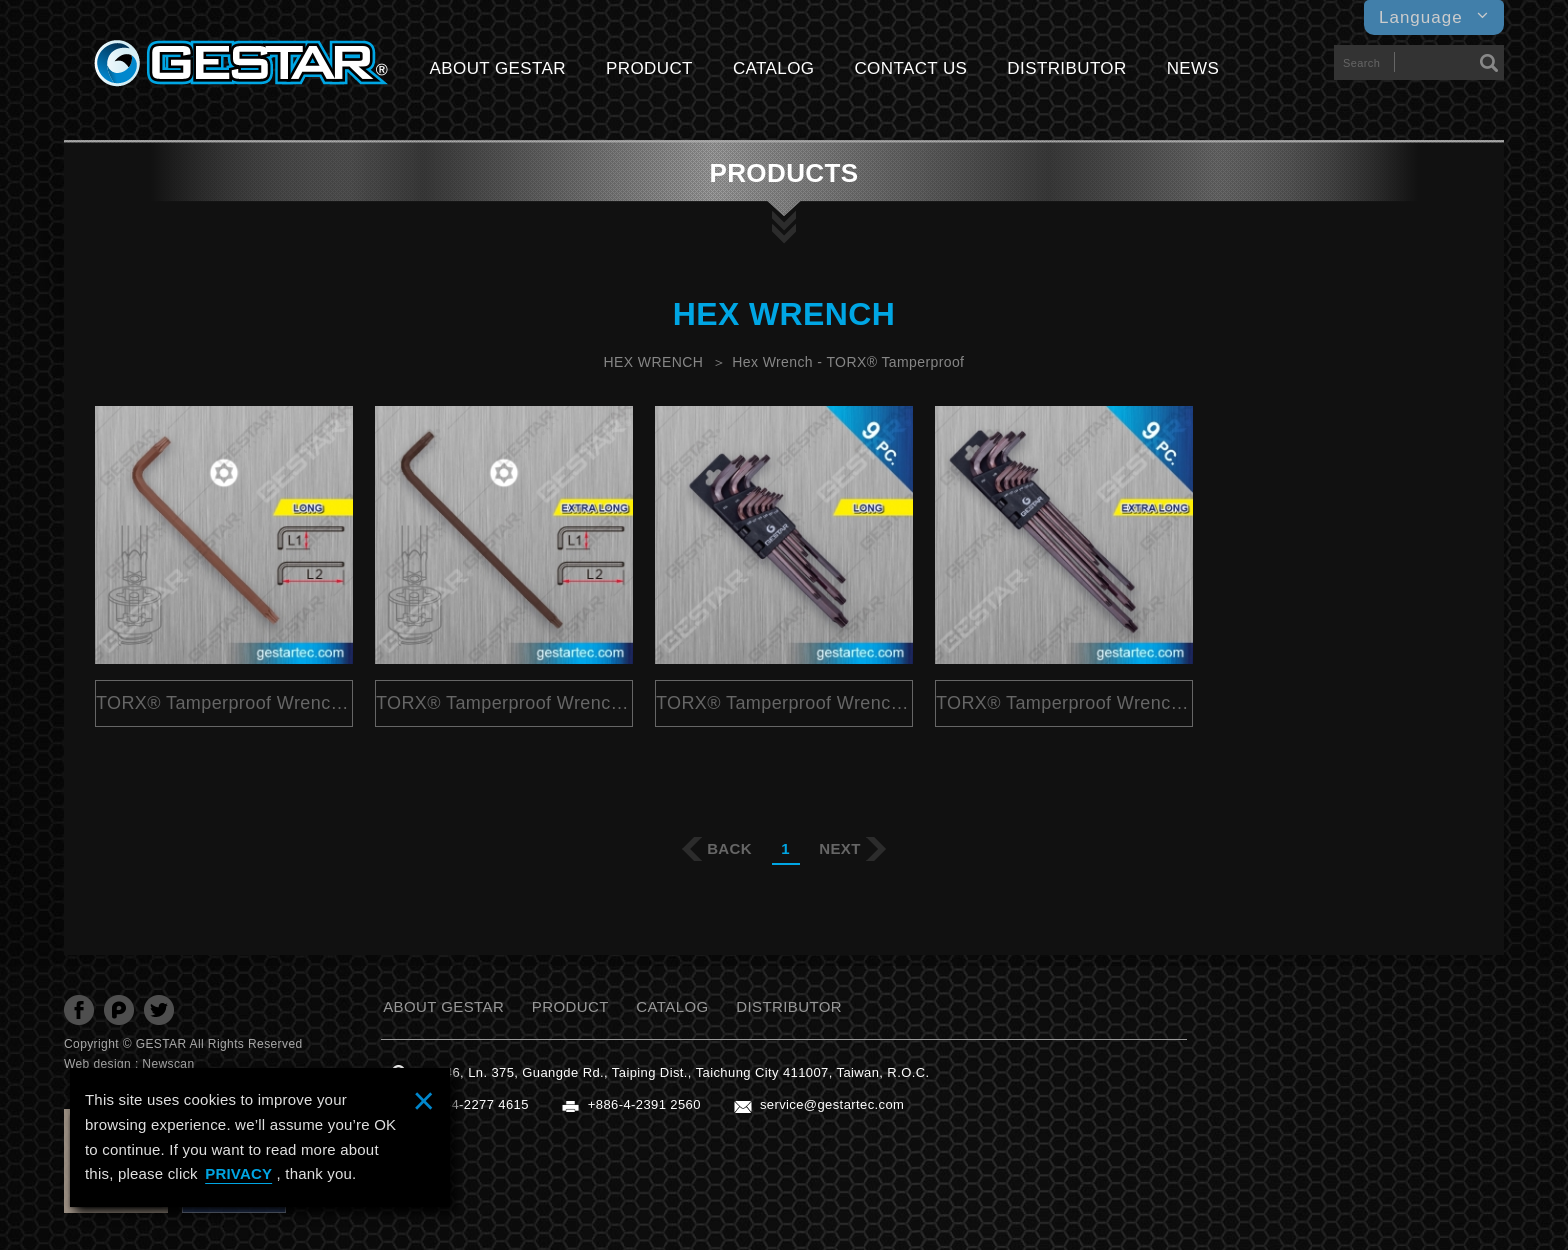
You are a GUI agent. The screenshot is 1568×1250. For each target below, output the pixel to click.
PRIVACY (238, 1173)
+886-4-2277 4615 (472, 1104)
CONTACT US (910, 68)
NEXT (840, 848)
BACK (729, 848)
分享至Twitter (159, 1010)
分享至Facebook (79, 1010)
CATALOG (774, 68)
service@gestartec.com (832, 1104)
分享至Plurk (119, 1010)
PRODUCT (649, 68)
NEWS (1193, 68)
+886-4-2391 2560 (644, 1104)
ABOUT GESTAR (498, 68)
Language (1434, 17)
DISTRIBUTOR (1066, 68)
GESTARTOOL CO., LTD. (241, 63)
